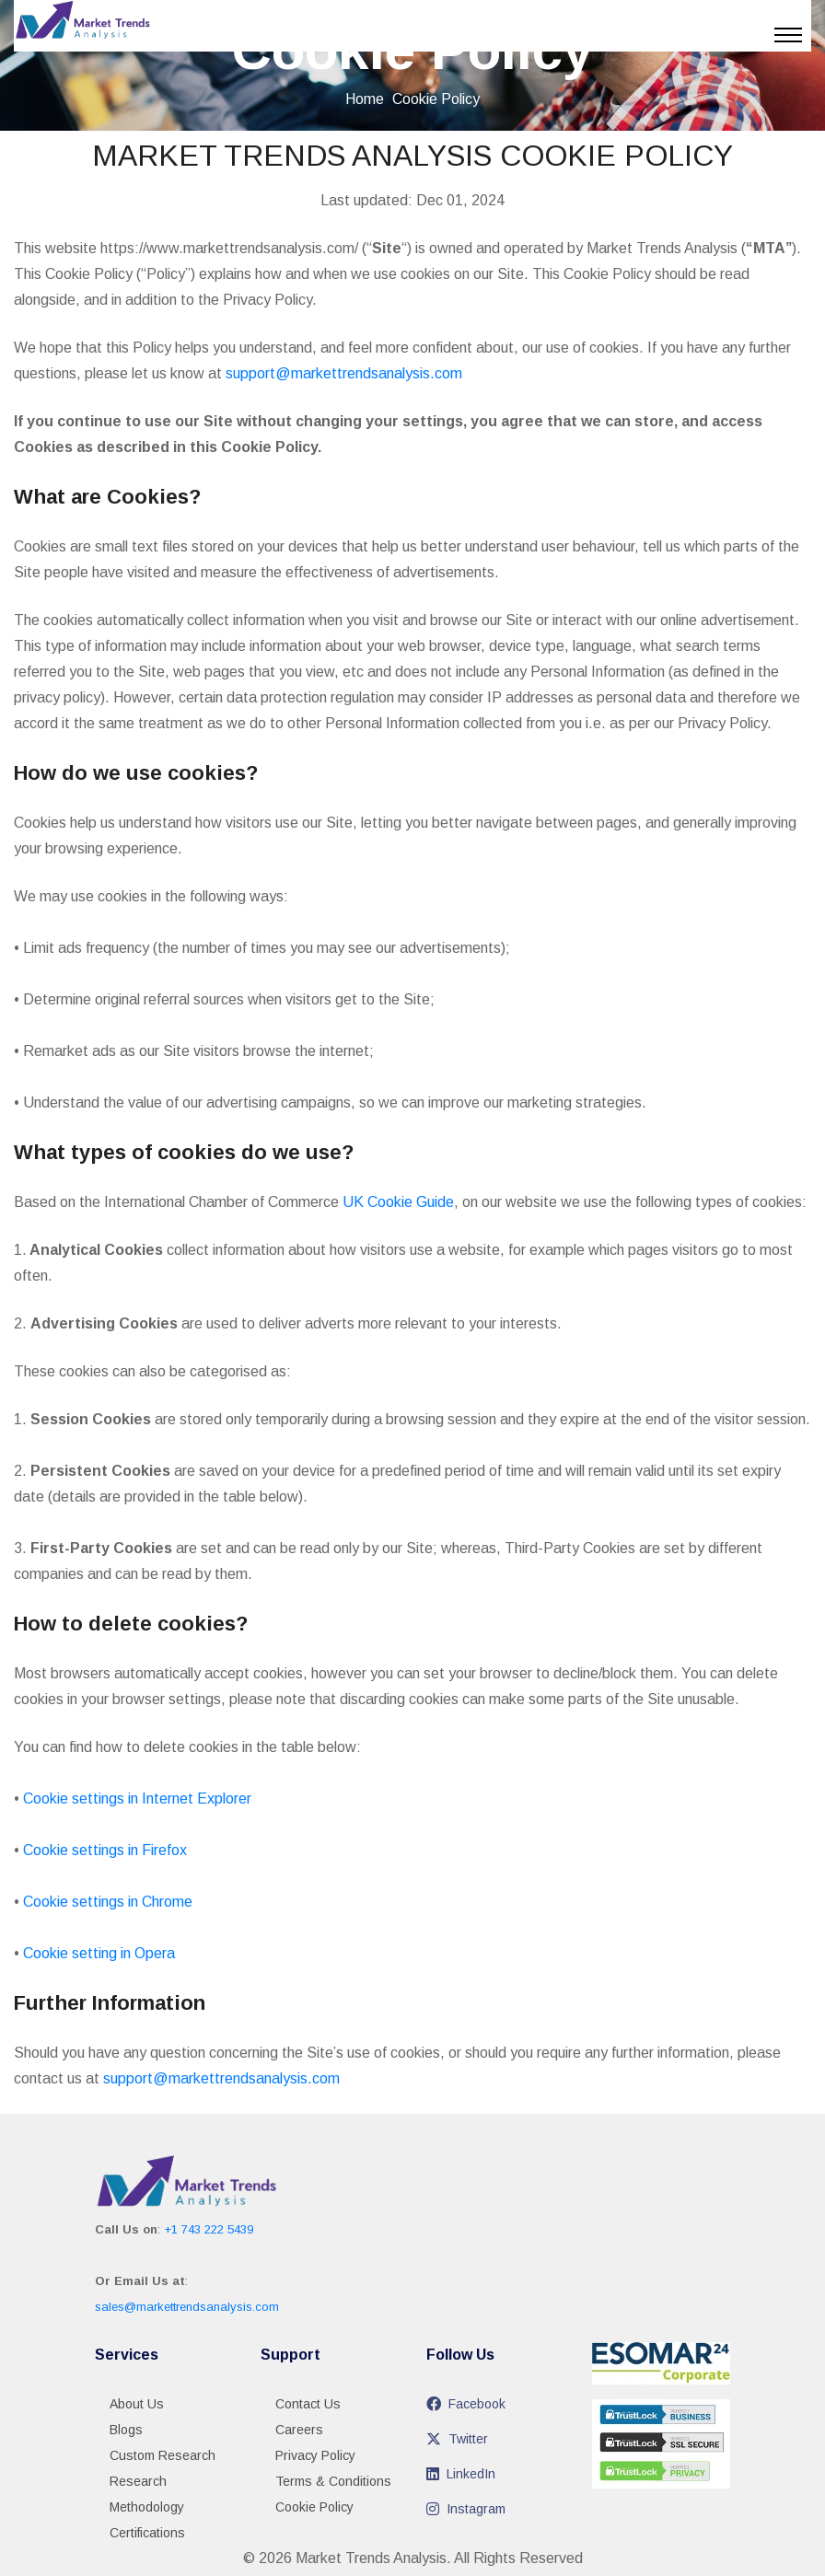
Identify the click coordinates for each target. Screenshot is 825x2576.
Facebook (465, 2403)
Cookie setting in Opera (99, 1953)
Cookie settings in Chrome (107, 1901)
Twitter (457, 2438)
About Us (137, 2403)
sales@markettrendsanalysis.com (187, 2307)
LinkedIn (460, 2473)
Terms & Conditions (333, 2481)
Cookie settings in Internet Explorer (137, 1798)
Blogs (126, 2429)
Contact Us (308, 2403)
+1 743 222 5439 (208, 2229)
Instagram (465, 2508)
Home (364, 99)
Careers (299, 2429)
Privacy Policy (315, 2455)
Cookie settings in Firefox (105, 1850)
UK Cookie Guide (398, 1202)
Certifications (147, 2532)
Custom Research (162, 2455)
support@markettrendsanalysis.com (344, 373)
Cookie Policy (314, 2507)
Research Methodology (147, 2494)
